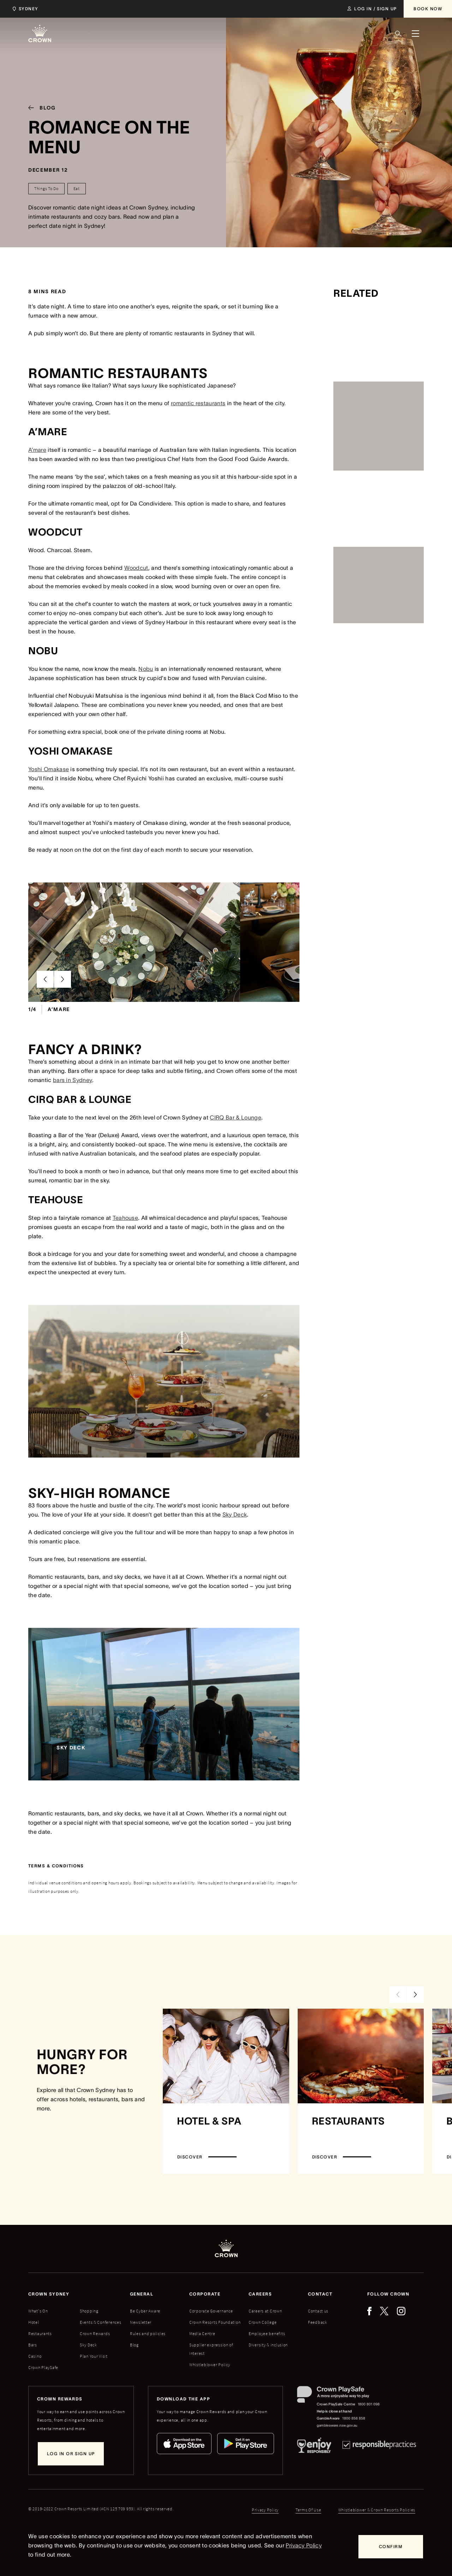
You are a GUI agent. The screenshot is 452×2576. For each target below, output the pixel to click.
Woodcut (136, 568)
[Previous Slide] (45, 1012)
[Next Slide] (62, 1012)
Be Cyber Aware (145, 2344)
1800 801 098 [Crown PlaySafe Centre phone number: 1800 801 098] (369, 2437)
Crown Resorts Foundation (214, 2355)
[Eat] (76, 188)
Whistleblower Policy (209, 2397)
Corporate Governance (211, 2344)
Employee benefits (267, 2366)
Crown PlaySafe (43, 2400)
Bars (32, 2378)
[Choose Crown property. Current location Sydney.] (24, 9)
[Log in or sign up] (71, 2487)
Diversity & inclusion (268, 2378)
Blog (134, 2378)
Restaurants (40, 2366)
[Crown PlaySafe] (339, 2429)
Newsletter (140, 2355)
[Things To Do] (46, 188)
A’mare (37, 450)
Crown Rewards (95, 2366)
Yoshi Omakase (48, 769)
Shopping (89, 2344)
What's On (38, 2344)
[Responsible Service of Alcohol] (314, 2480)
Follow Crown (388, 2327)
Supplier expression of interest (211, 2382)
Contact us (318, 2344)
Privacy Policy (303, 2545)
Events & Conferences (100, 2355)
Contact (320, 2327)
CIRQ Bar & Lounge (235, 1150)
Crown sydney (48, 2327)
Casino (34, 2389)
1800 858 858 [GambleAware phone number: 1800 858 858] (353, 2451)
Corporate (204, 2327)
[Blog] (39, 107)
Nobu (145, 669)
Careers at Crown (265, 2344)
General (141, 2327)
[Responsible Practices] (379, 2480)
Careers (260, 2327)
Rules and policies (148, 2366)
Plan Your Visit (94, 2389)
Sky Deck (234, 1547)
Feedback (317, 2355)
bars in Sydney (72, 1113)
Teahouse (125, 1251)
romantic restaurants (198, 403)
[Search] (398, 33)
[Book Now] (428, 9)
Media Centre (202, 2366)
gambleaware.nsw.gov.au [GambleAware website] (337, 2458)
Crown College (262, 2355)
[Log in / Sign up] (372, 9)
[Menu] (415, 33)
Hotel (33, 2355)
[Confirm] (390, 2546)
